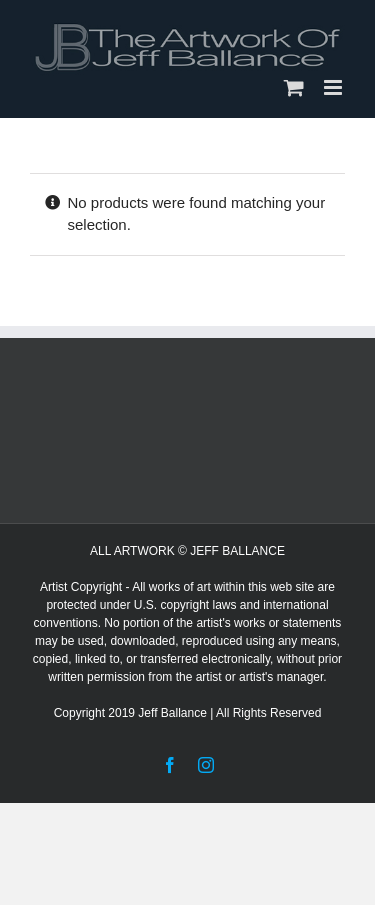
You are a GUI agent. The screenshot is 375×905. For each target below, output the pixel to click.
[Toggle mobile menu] (334, 87)
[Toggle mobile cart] (294, 87)
